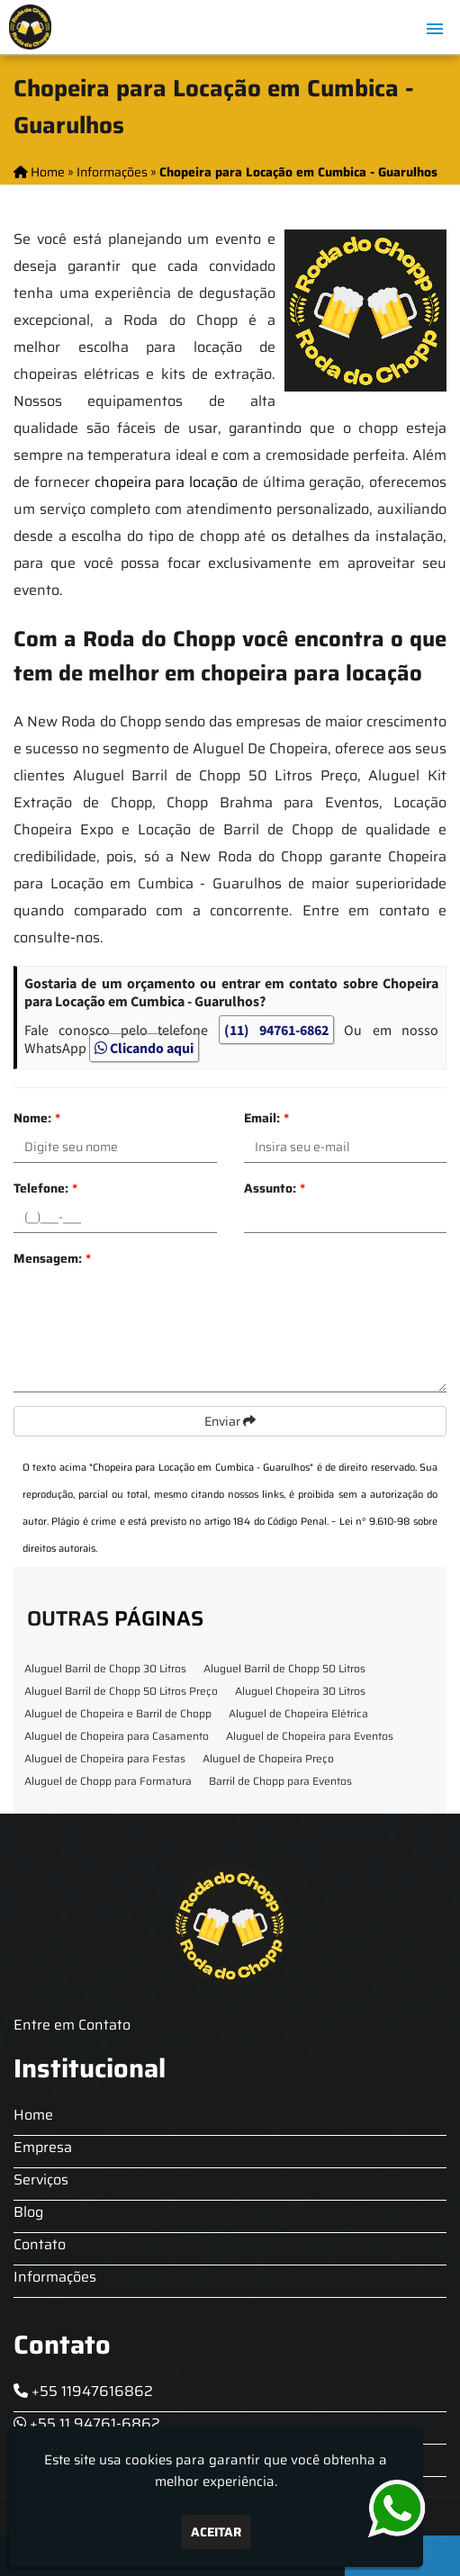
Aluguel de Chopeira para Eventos (309, 1735)
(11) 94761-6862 (276, 1030)
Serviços (41, 2179)
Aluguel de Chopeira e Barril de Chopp (118, 1713)
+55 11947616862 (83, 2391)
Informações (55, 2276)
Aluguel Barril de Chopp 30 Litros (105, 1668)
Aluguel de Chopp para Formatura (108, 1780)
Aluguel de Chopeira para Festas (104, 1758)
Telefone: (45, 1188)
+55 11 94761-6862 (87, 2423)
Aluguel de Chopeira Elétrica (298, 1713)
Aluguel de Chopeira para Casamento (116, 1735)
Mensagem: (52, 1258)
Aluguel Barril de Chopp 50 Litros (284, 1668)
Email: (266, 1118)
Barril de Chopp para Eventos (280, 1780)
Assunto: (274, 1188)
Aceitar (216, 2532)
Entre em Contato (72, 2024)
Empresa (43, 2147)
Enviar (230, 1421)
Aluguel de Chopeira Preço (268, 1758)
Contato (40, 2244)
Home (33, 2114)
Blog (28, 2212)
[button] (435, 29)
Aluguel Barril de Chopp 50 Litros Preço (121, 1690)
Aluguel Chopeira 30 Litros (300, 1690)
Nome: (37, 1118)
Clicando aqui (144, 1048)
